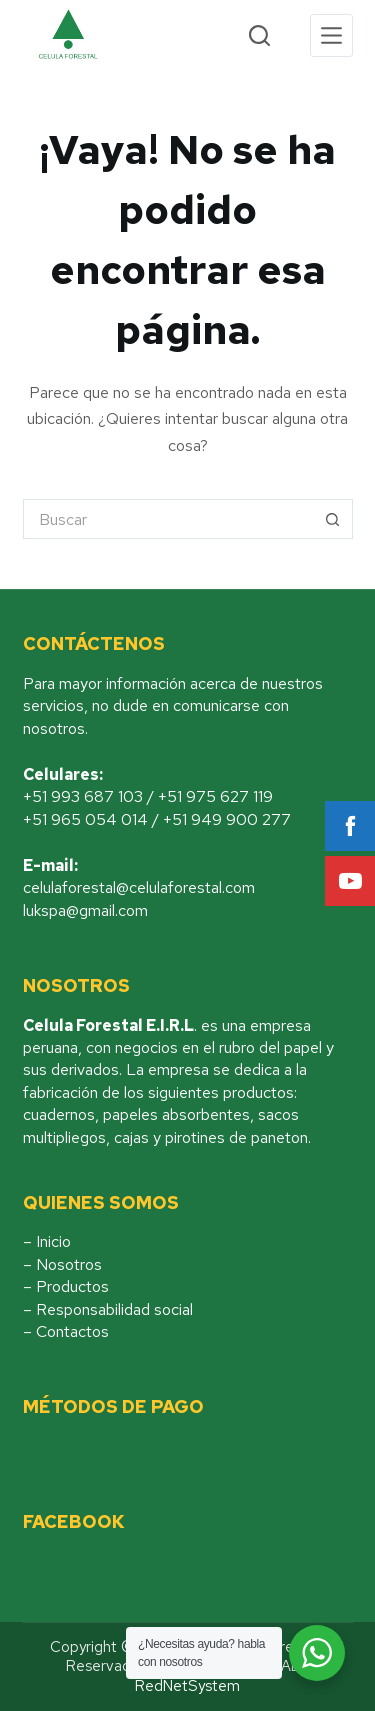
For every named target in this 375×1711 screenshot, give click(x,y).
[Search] (259, 35)
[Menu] (331, 35)
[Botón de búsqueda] (333, 519)
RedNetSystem (187, 1686)
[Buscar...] (168, 519)
